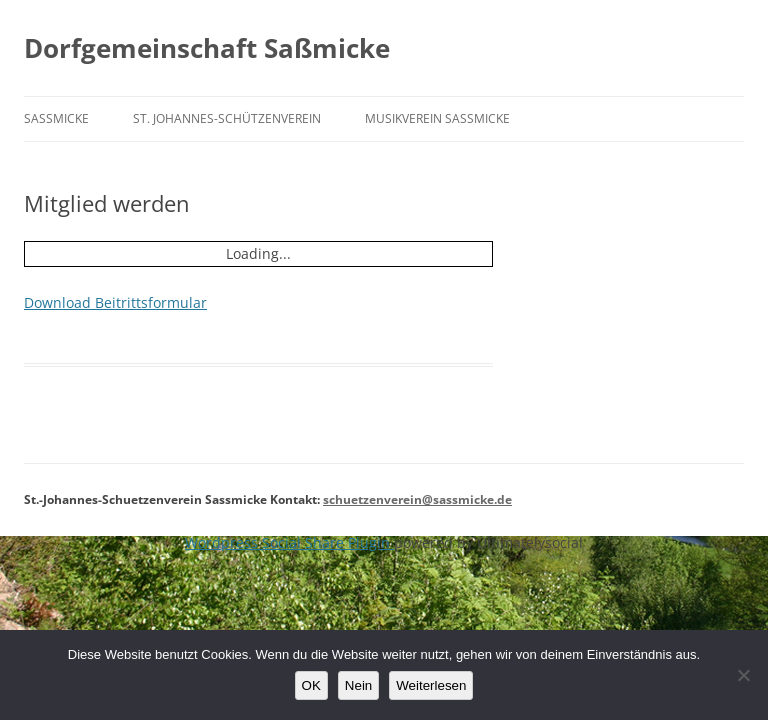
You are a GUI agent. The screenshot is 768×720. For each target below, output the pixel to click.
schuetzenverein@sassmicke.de (417, 499)
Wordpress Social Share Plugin (289, 542)
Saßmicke (56, 118)
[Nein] (743, 675)
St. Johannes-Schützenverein (227, 118)
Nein (358, 685)
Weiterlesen (431, 685)
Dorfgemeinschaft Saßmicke (207, 48)
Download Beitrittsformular (115, 302)
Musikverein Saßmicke (437, 118)
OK (311, 685)
